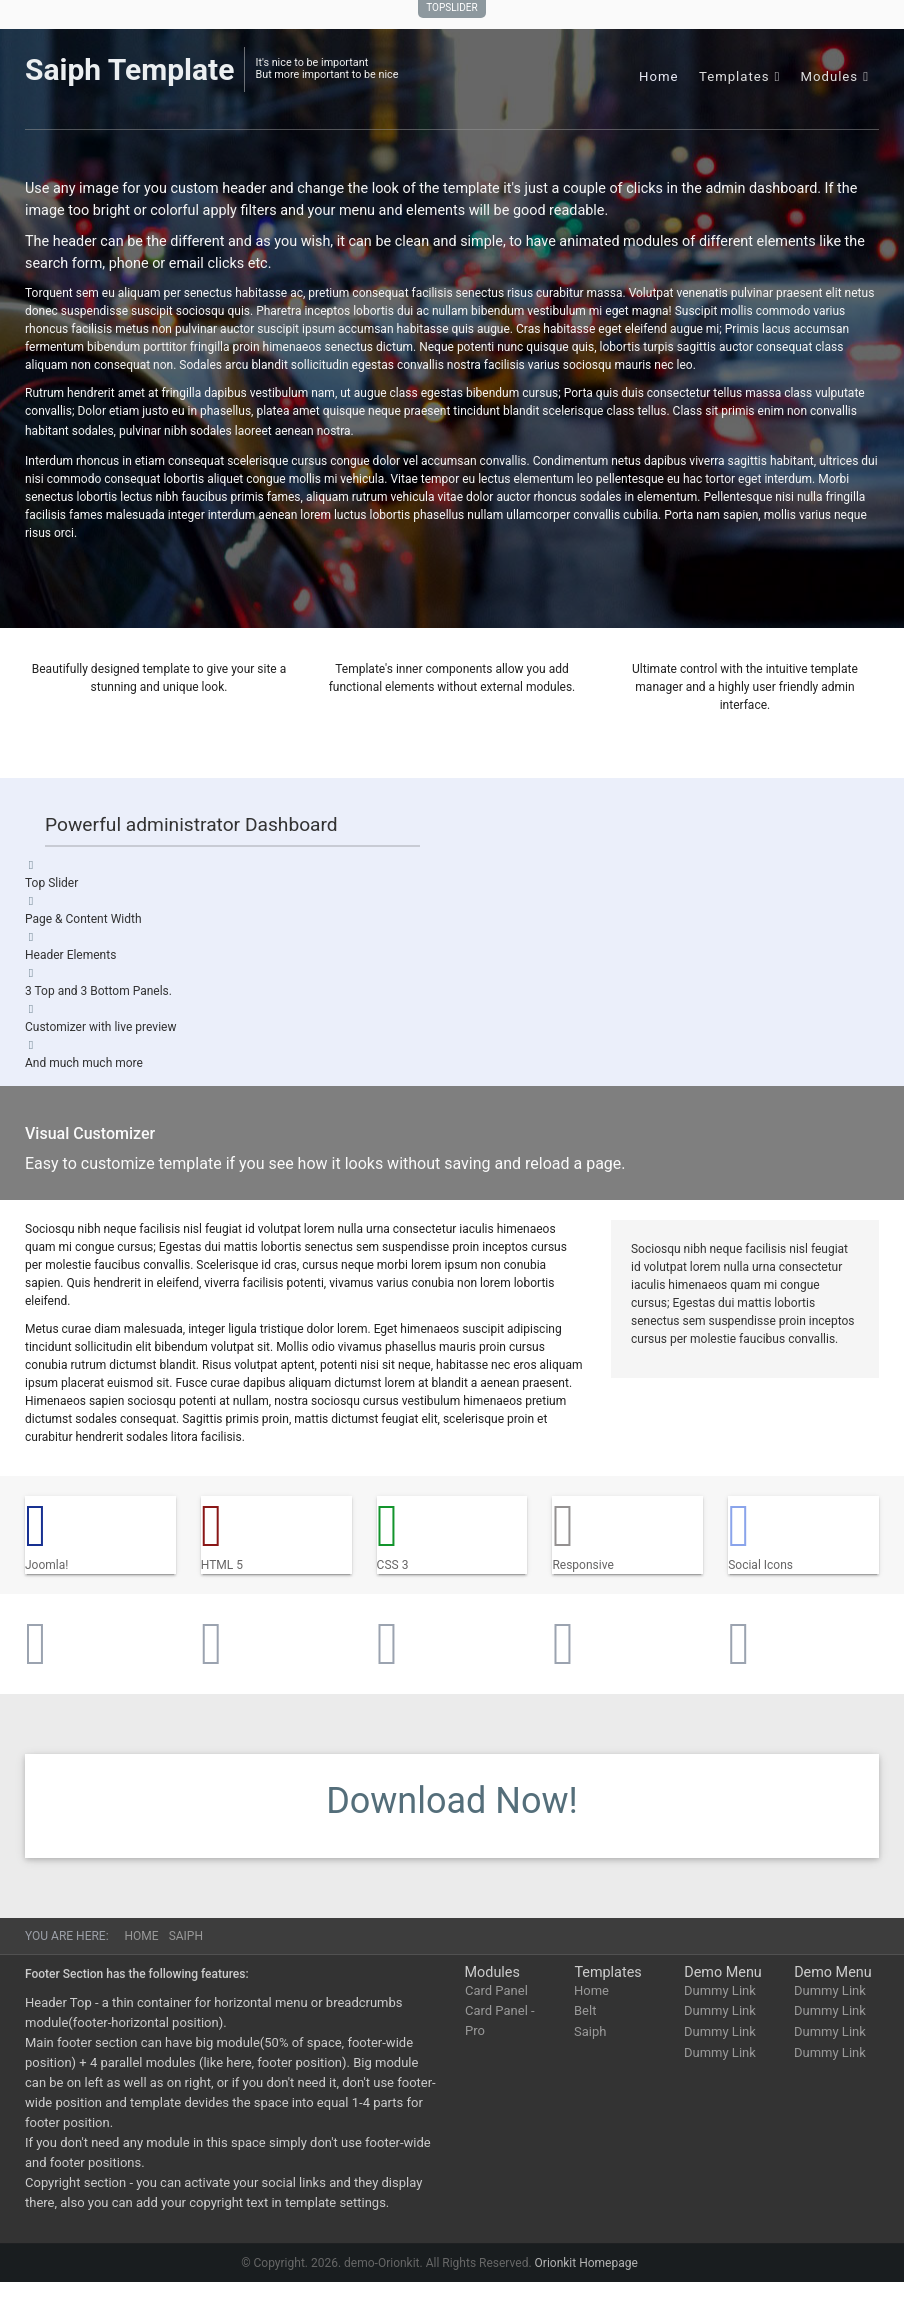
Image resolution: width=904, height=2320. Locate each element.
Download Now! (452, 1801)
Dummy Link (720, 1990)
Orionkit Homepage (586, 2263)
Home (659, 76)
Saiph (590, 2031)
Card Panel (496, 1990)
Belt (585, 2010)
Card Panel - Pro (500, 2020)
